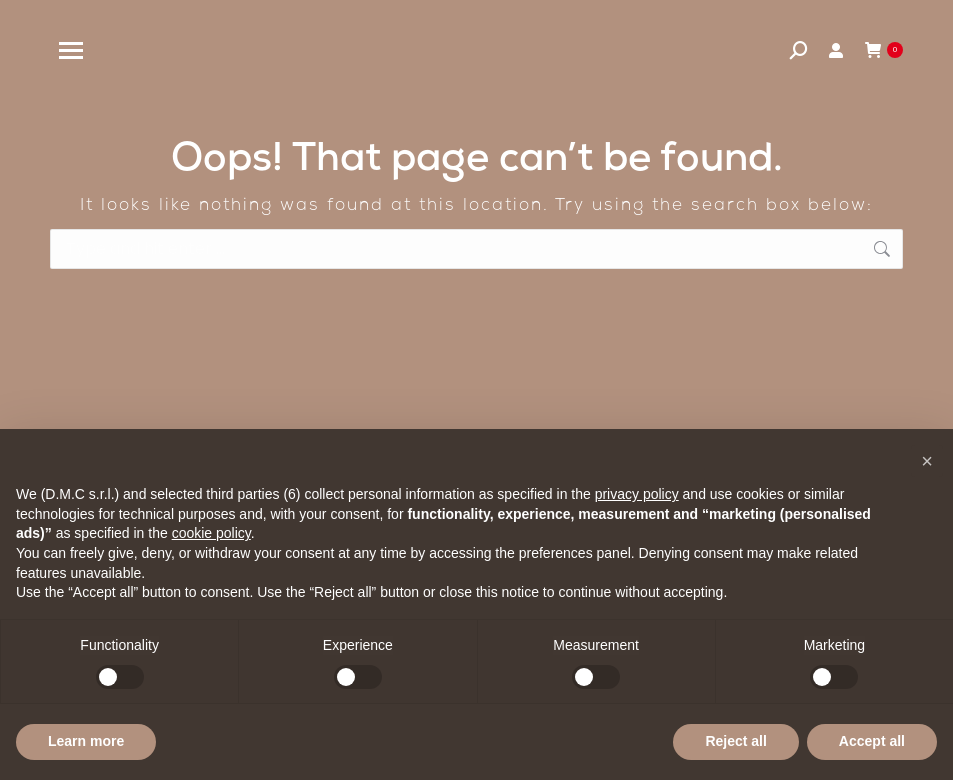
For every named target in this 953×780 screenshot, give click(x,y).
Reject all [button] (735, 741)
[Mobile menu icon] (71, 50)
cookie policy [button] (211, 533)
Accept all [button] (872, 741)
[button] (927, 461)
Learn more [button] (86, 741)
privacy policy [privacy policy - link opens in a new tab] (637, 494)
